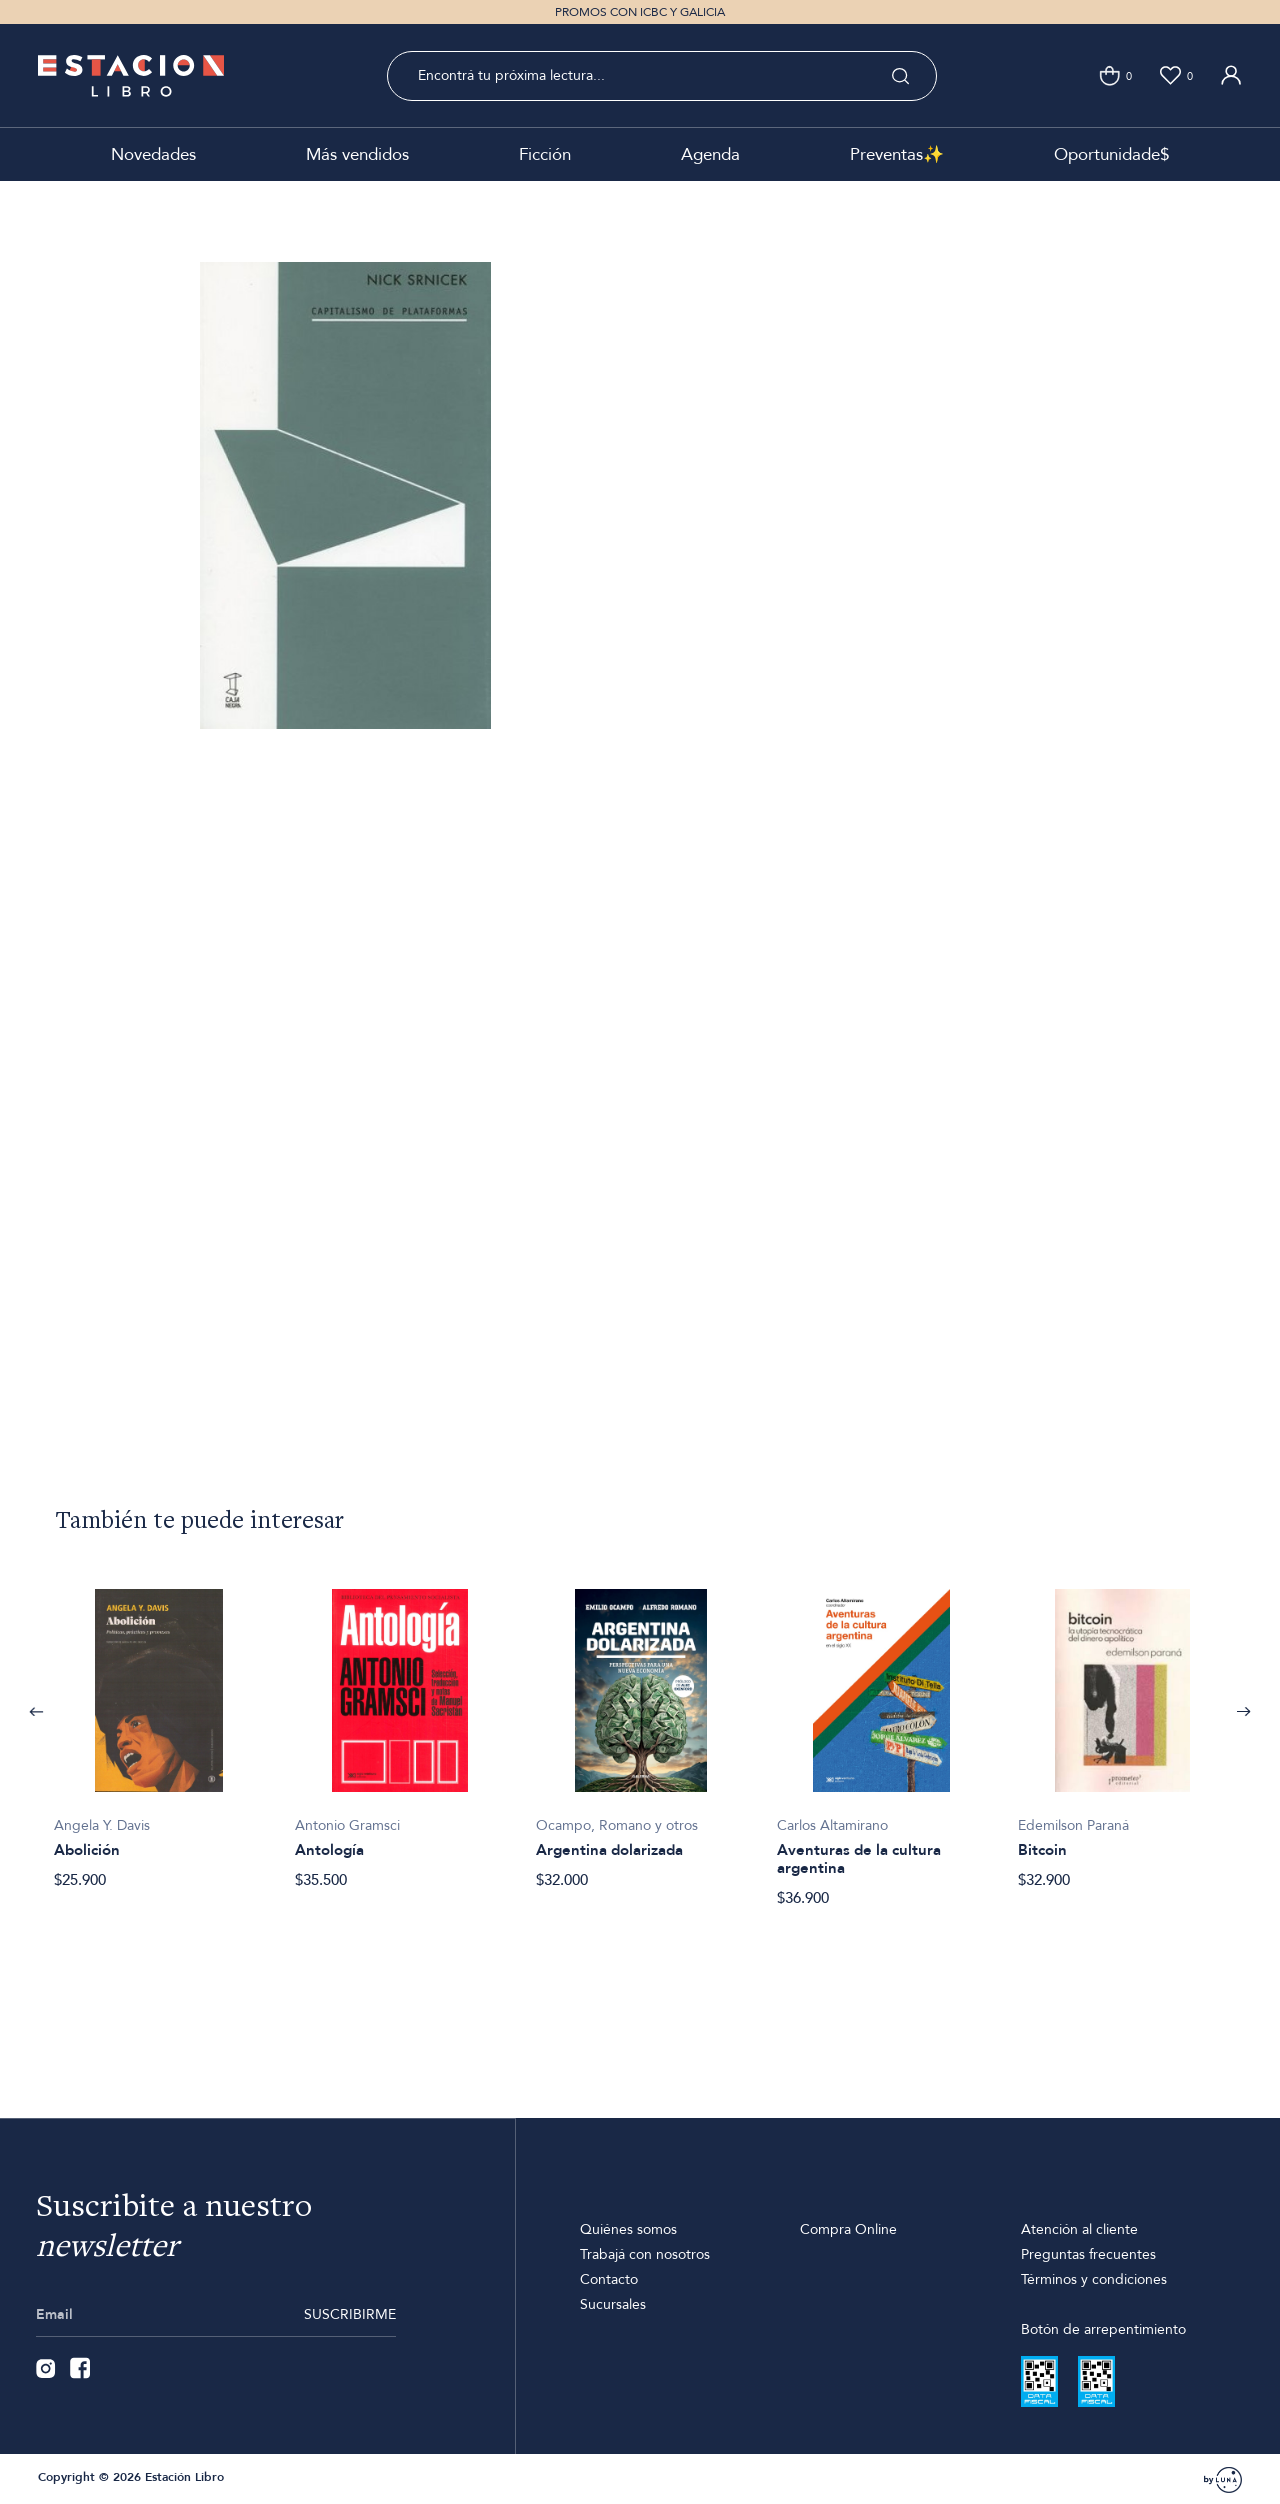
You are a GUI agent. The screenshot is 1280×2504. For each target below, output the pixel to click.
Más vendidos (357, 154)
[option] (158, 1728)
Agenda (710, 154)
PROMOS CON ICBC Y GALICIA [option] (640, 12)
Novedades (153, 154)
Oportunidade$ (1111, 154)
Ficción (545, 154)
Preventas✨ (897, 154)
